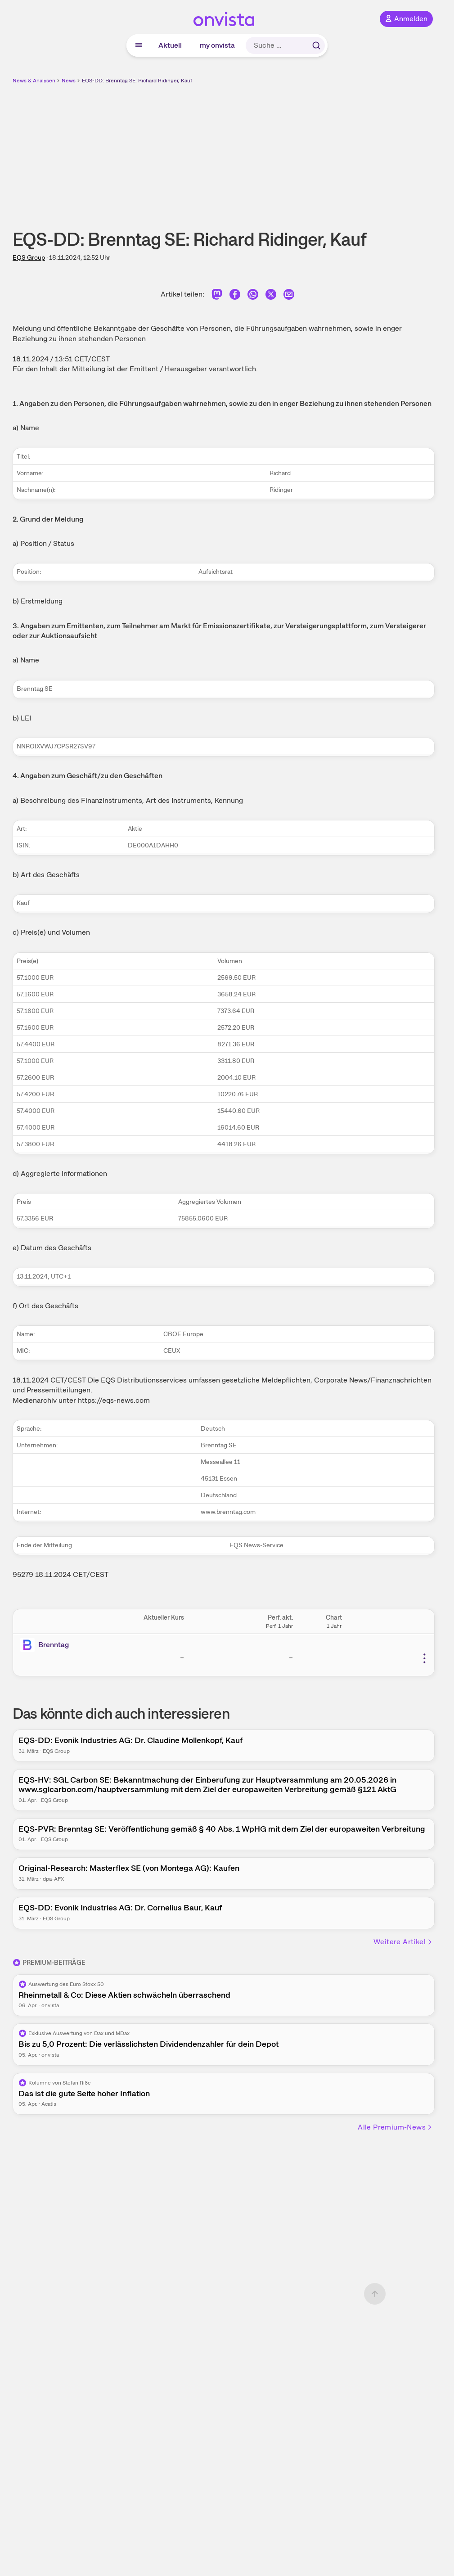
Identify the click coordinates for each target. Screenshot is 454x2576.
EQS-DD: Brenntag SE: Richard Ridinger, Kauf (137, 80)
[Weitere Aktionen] (424, 1658)
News (69, 80)
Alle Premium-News (395, 2127)
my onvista (217, 45)
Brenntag (53, 1644)
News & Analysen (34, 80)
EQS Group (29, 257)
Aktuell (170, 45)
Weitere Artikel (403, 1941)
